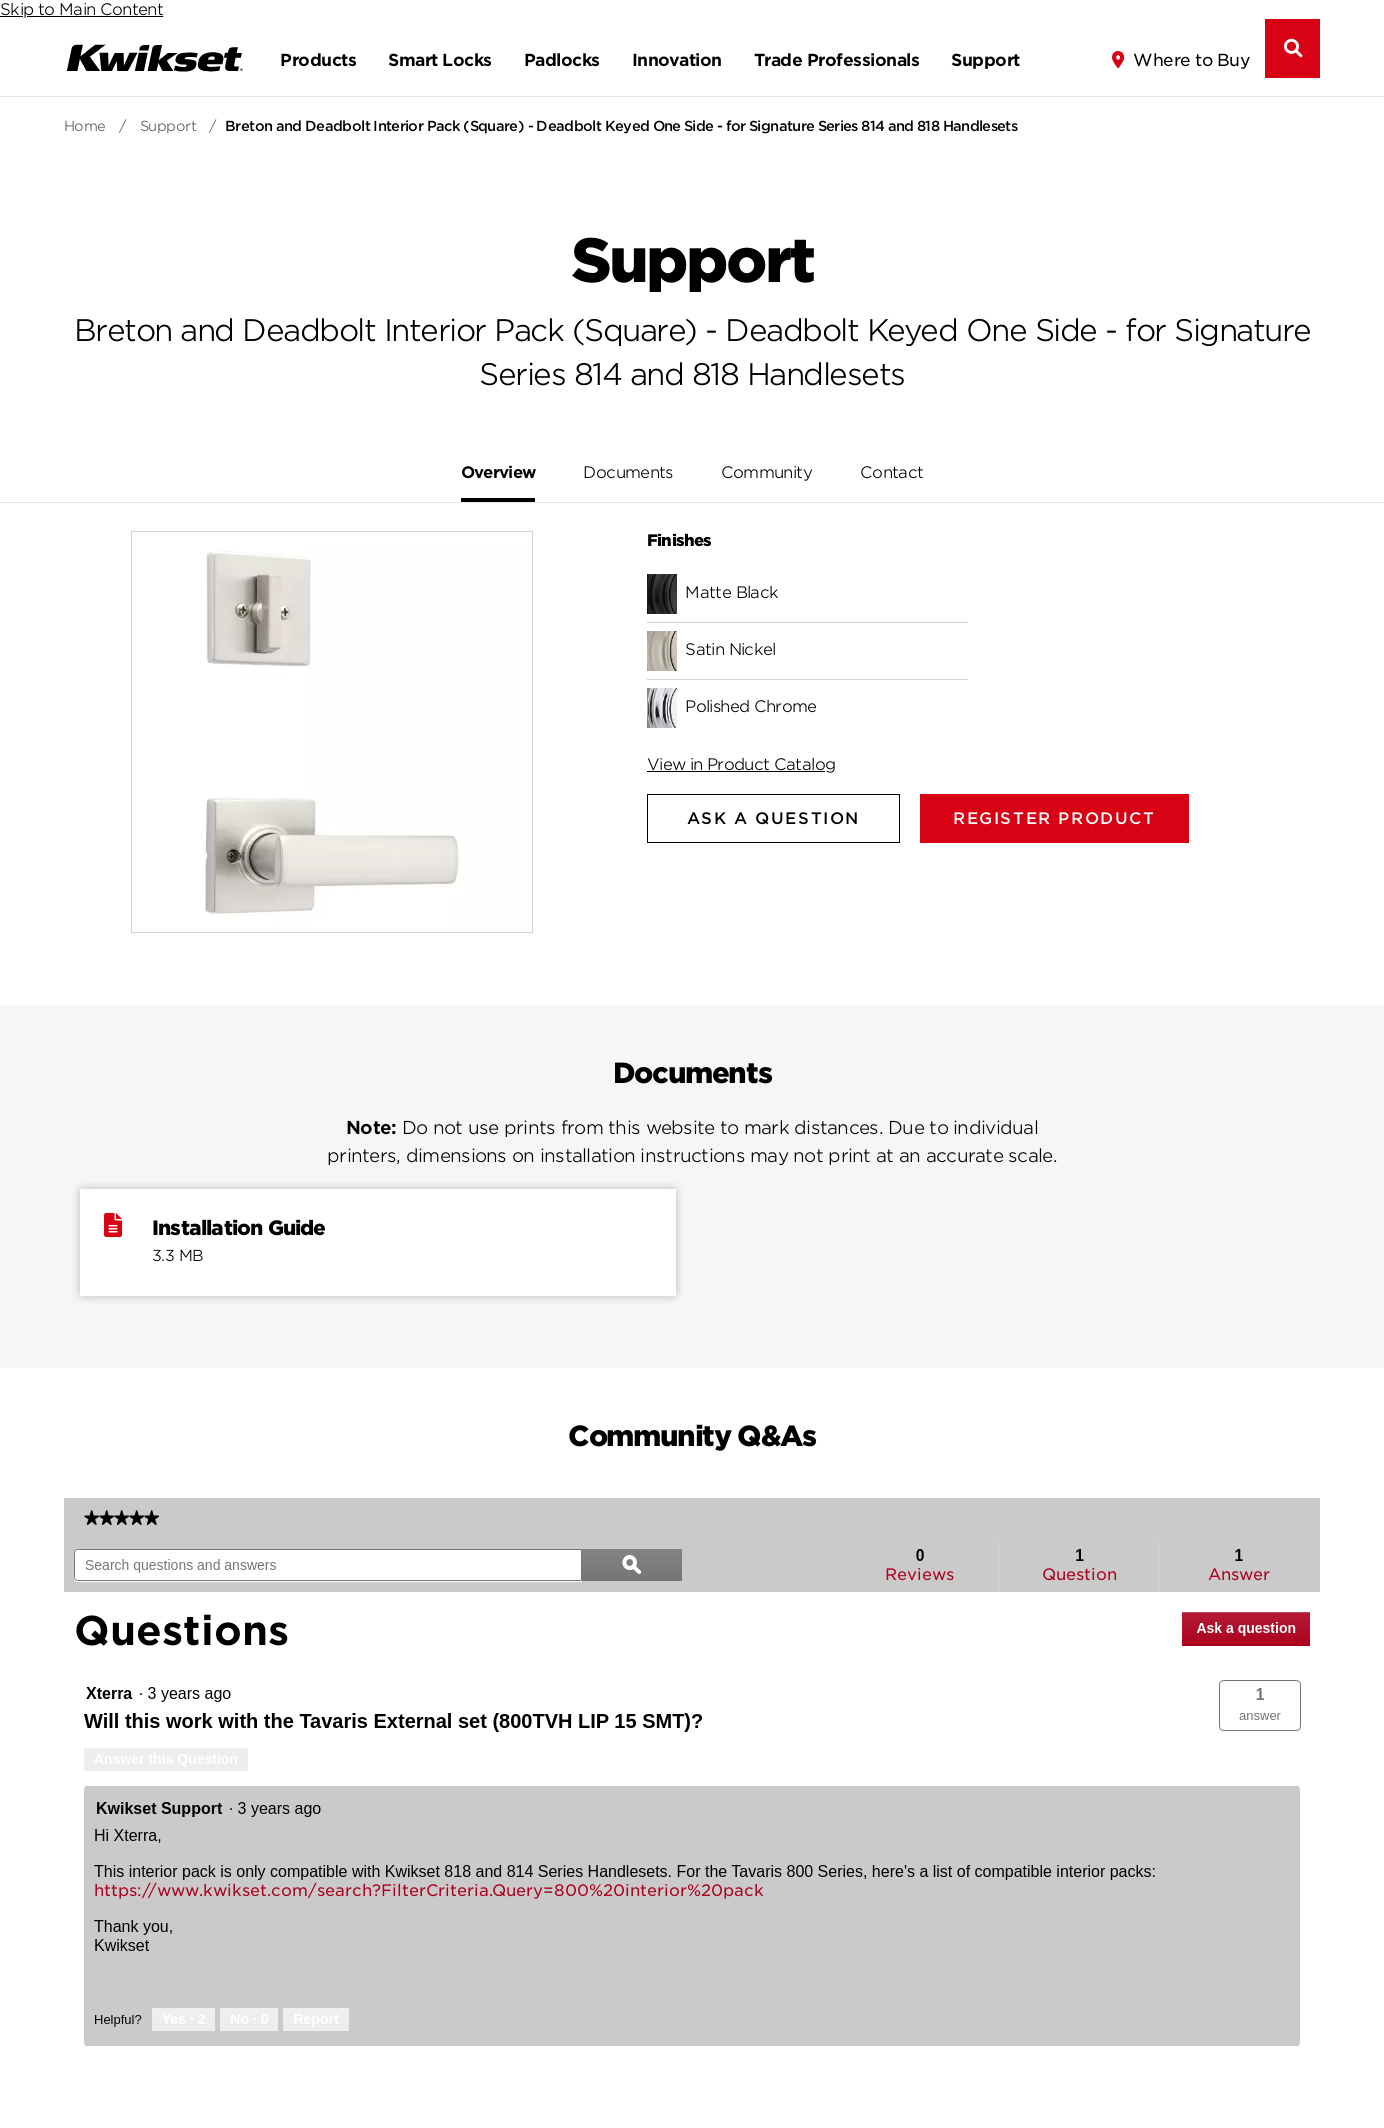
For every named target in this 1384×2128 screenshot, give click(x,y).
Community (766, 472)
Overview (498, 472)
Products (318, 60)
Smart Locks (439, 60)
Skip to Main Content (81, 9)
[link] (121, 1518)
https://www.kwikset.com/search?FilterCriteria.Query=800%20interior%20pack (429, 1890)
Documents (627, 472)
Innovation (677, 60)
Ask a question (1246, 1628)
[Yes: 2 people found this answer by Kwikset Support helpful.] (184, 2020)
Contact (892, 472)
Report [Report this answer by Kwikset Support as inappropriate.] (315, 2019)
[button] (1260, 1705)
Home (85, 126)
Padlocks (562, 60)
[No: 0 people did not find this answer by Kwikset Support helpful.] (249, 2020)
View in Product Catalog (741, 764)
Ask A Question (773, 818)
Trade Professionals (836, 60)
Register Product (1054, 818)
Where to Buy (1191, 60)
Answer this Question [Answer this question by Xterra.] (166, 1759)
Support (985, 60)
